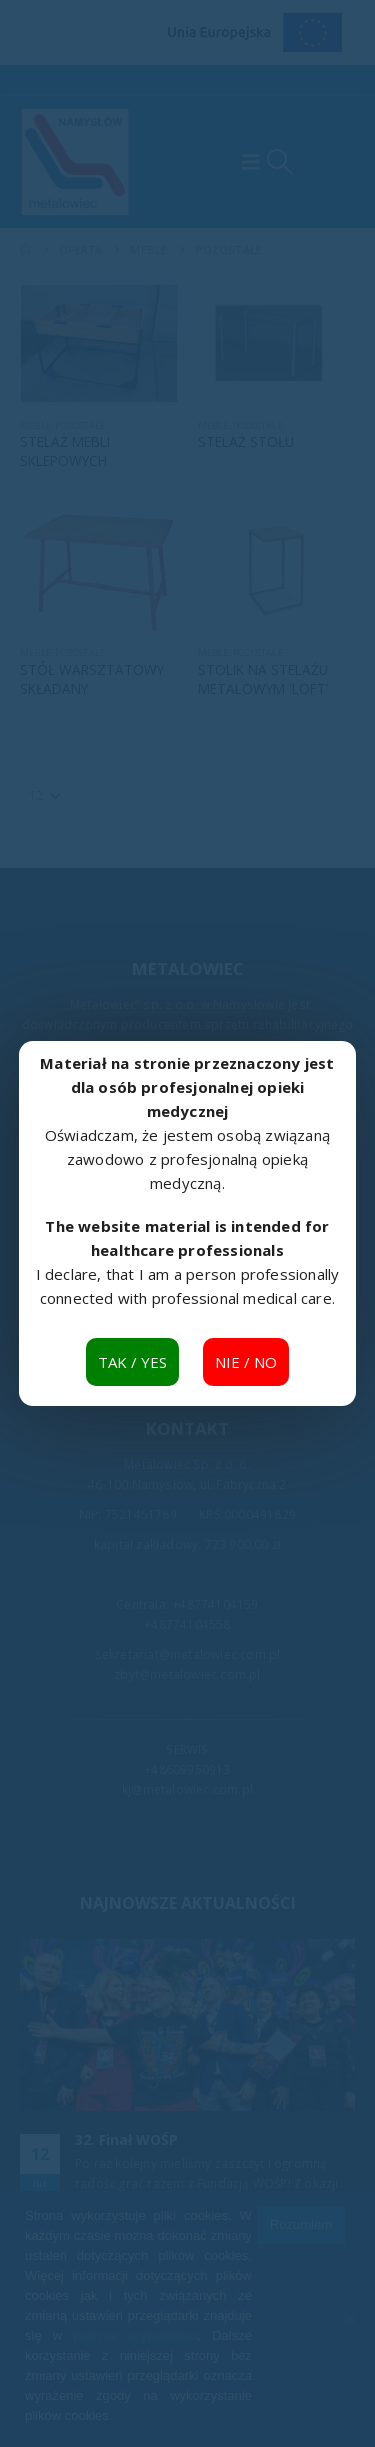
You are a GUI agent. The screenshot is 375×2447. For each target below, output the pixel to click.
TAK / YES (132, 1362)
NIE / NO (246, 1362)
